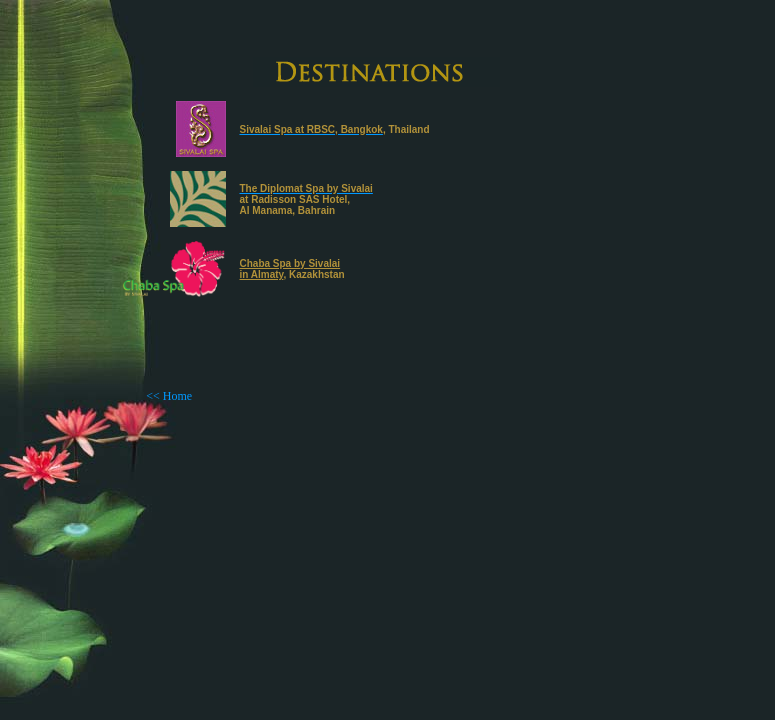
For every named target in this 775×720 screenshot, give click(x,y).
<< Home (169, 396)
